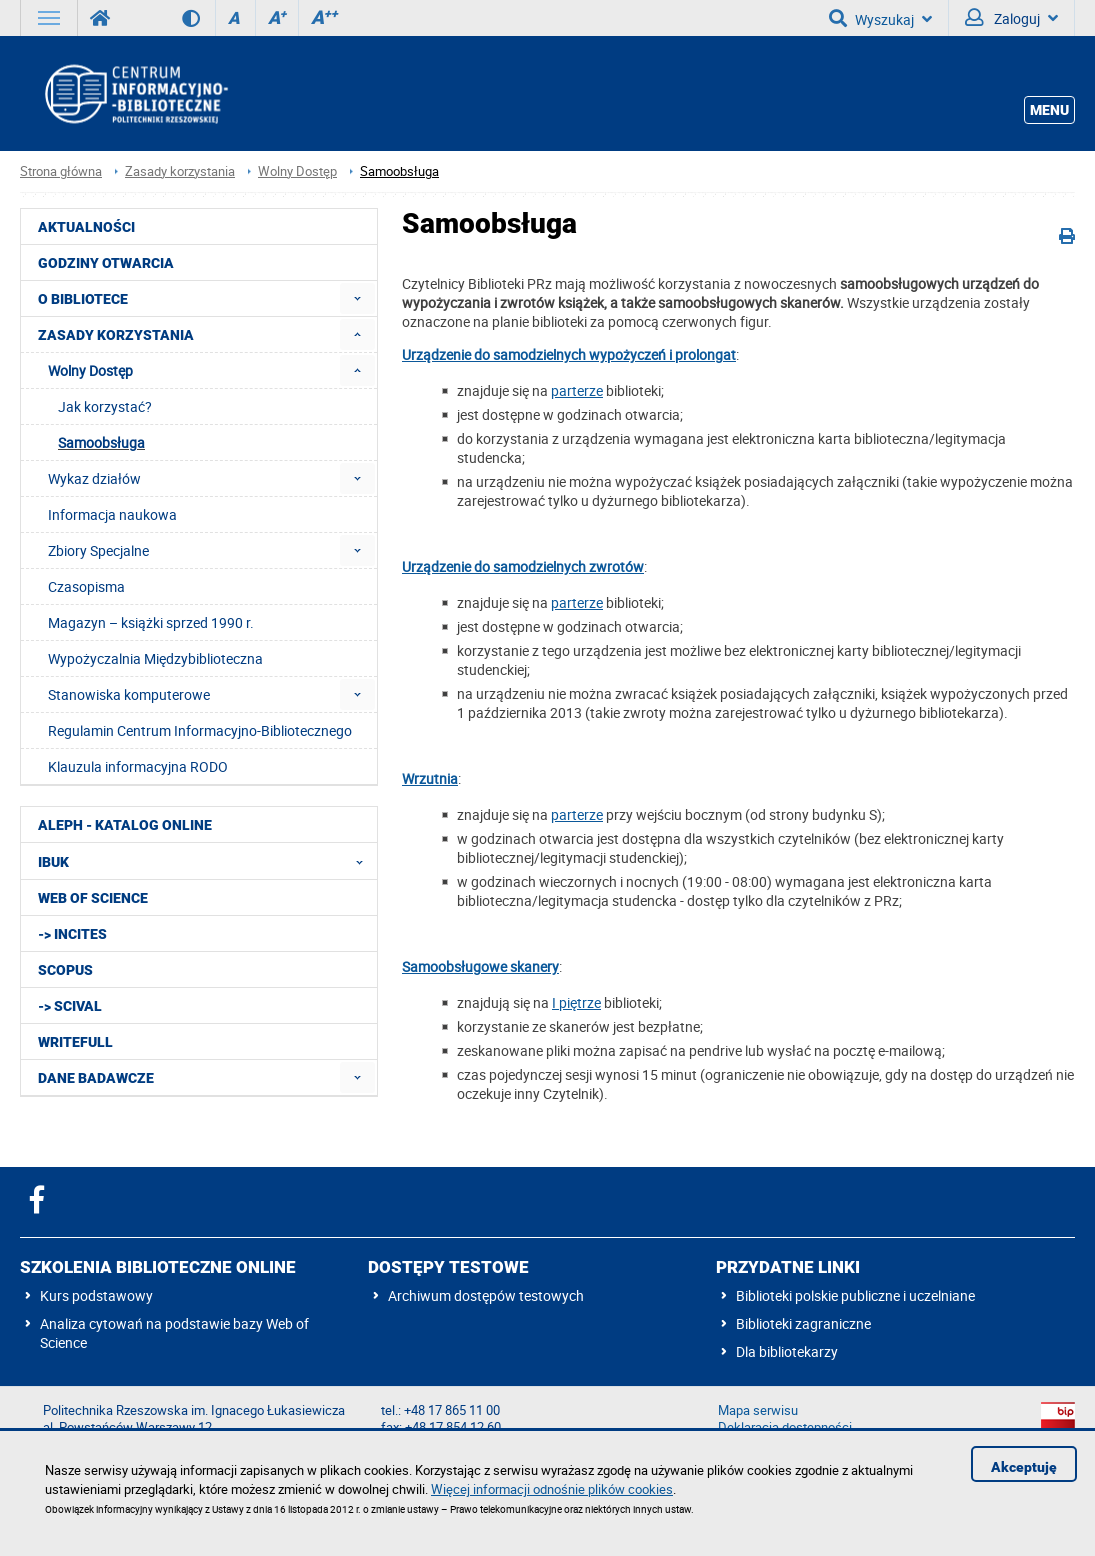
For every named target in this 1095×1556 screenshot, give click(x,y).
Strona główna (61, 171)
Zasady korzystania (180, 171)
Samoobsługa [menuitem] (101, 442)
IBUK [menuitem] (206, 861)
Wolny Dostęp (297, 171)
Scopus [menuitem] (65, 970)
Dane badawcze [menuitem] (96, 1078)
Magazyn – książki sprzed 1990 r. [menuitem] (151, 622)
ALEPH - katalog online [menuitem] (125, 825)
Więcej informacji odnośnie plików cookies (552, 1489)
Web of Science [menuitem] (93, 898)
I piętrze (576, 1002)
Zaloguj (1011, 18)
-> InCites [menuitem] (72, 934)
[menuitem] (357, 298)
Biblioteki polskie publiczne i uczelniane (855, 1295)
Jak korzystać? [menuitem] (105, 406)
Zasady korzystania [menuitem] (116, 335)
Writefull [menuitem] (75, 1042)
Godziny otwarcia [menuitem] (106, 263)
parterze (577, 390)
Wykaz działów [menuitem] (94, 478)
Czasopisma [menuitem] (86, 586)
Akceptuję (1024, 1467)
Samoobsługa (399, 171)
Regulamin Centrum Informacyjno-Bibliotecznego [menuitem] (200, 730)
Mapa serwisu (758, 1410)
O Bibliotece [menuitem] (83, 299)
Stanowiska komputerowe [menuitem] (129, 694)
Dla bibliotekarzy (787, 1351)
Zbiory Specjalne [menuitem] (98, 550)
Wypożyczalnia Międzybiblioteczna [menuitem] (155, 658)
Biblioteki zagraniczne (803, 1323)
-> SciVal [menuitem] (70, 1006)
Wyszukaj (880, 18)
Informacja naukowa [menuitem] (112, 514)
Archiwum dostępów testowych (486, 1295)
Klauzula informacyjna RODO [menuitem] (138, 766)
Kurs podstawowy (96, 1295)
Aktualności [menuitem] (86, 227)
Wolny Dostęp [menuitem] (90, 370)
